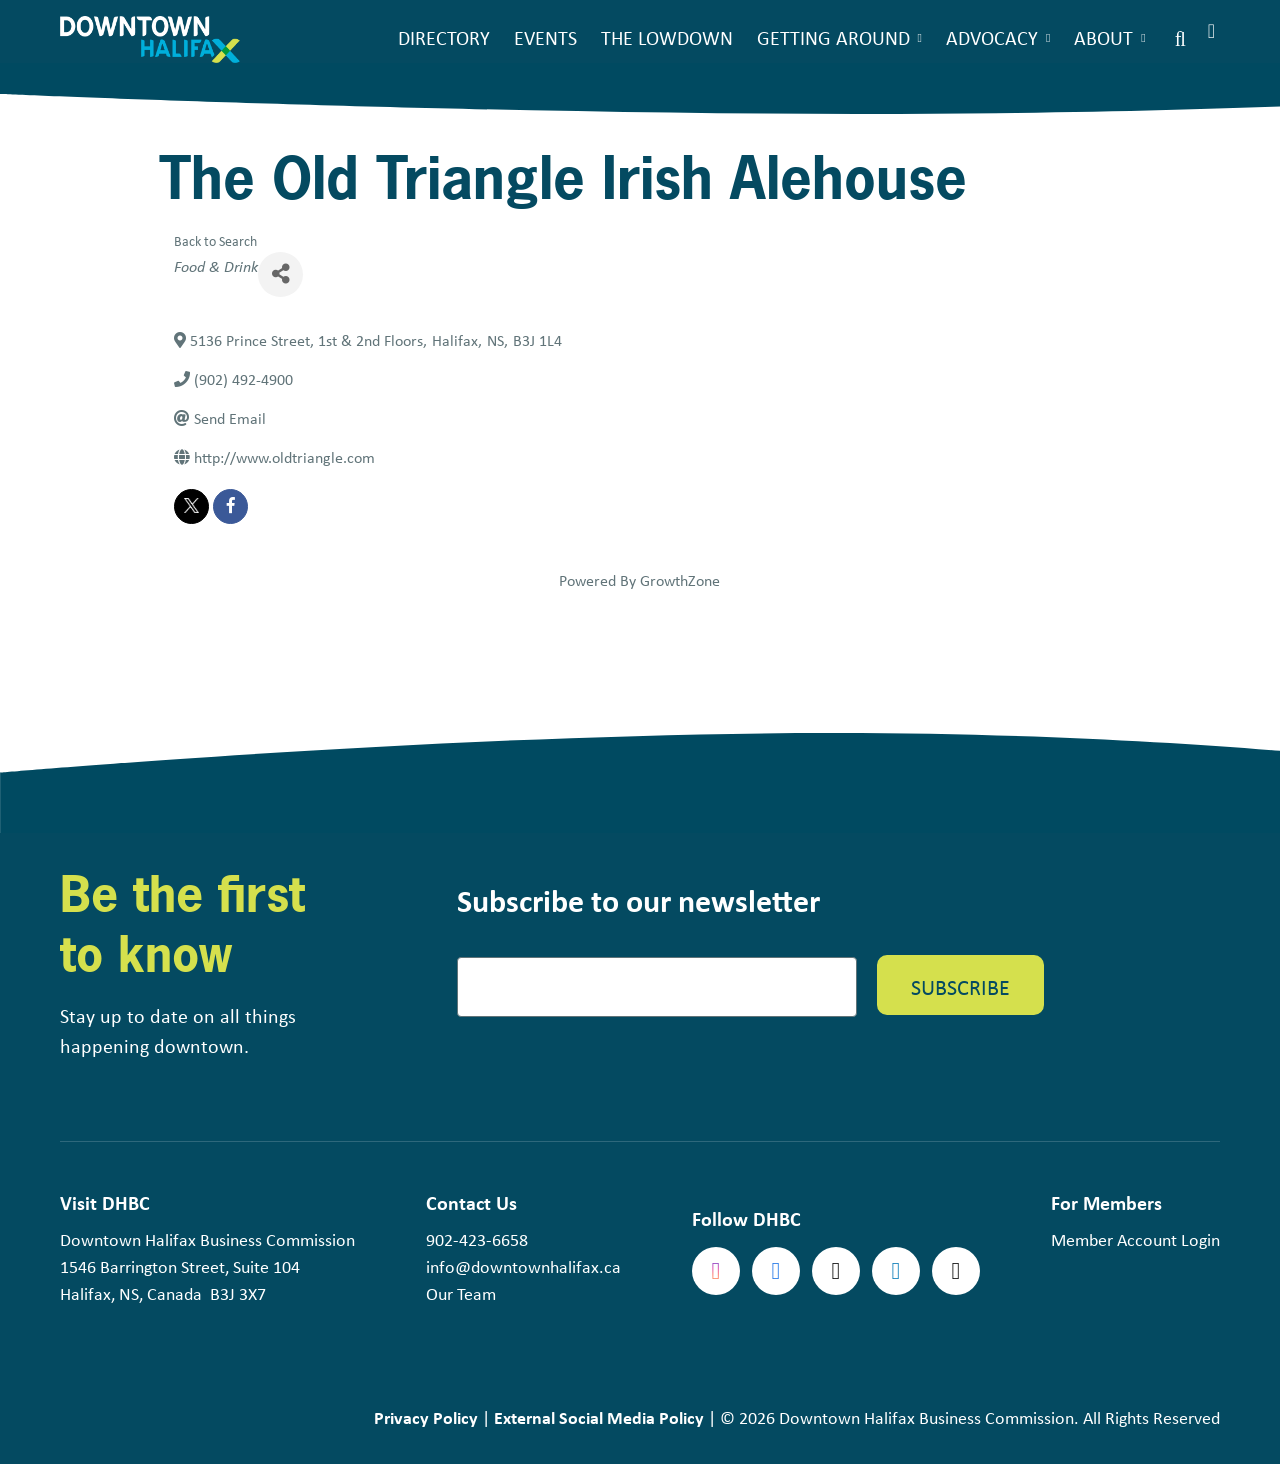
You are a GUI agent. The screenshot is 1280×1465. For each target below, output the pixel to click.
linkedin (896, 1271)
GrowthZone (680, 580)
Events (545, 37)
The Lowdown (667, 37)
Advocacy (992, 37)
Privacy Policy (426, 1417)
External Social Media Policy (599, 1417)
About (1103, 37)
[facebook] (230, 506)
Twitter (836, 1271)
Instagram (716, 1271)
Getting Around (833, 37)
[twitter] (191, 506)
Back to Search (215, 240)
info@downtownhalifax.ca (523, 1267)
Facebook (776, 1271)
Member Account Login (1135, 1240)
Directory (444, 37)
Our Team (461, 1294)
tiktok (956, 1271)
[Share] (280, 274)
